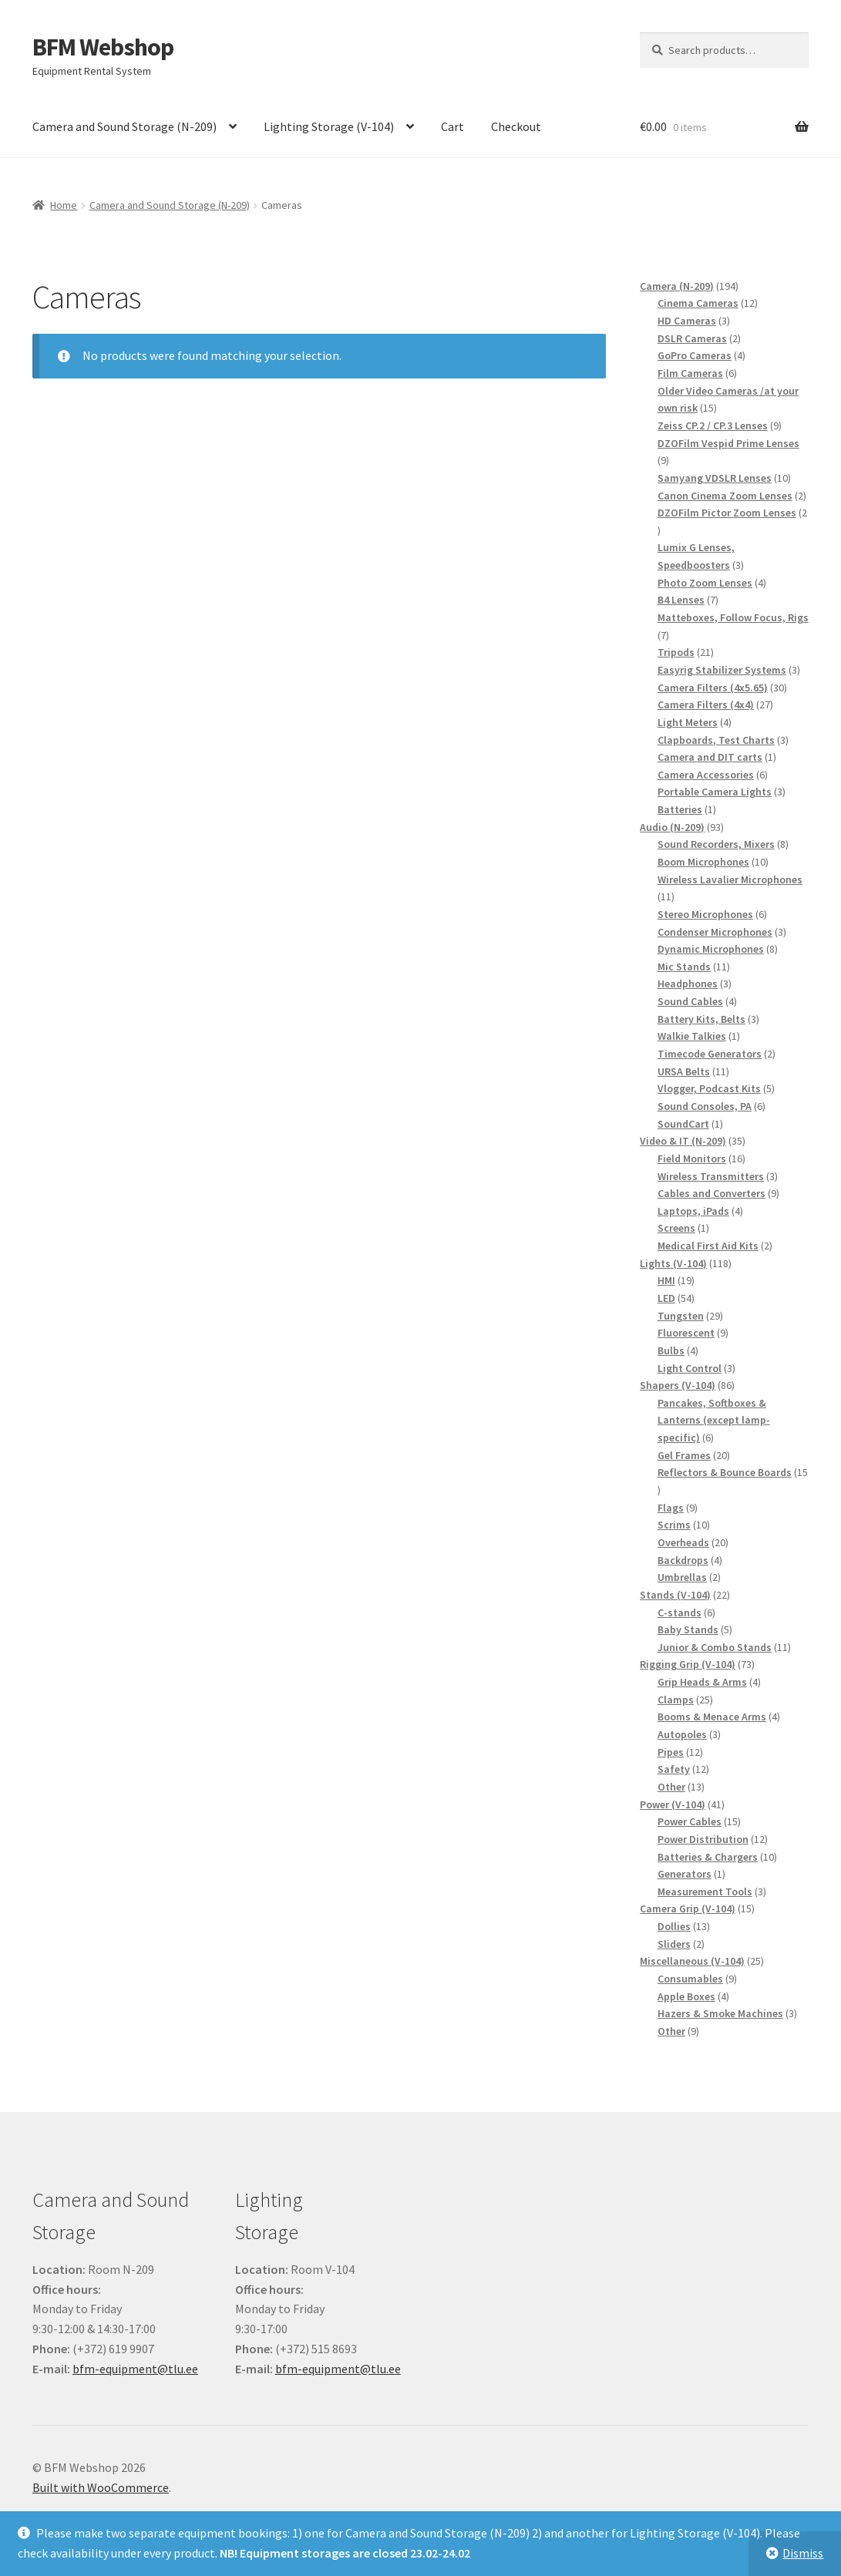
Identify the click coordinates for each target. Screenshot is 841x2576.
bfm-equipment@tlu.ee (135, 2368)
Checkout (516, 126)
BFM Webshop (102, 47)
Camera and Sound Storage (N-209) (124, 126)
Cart (452, 126)
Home (63, 205)
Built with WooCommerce (100, 2487)
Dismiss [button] (802, 2553)
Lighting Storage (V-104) (329, 126)
